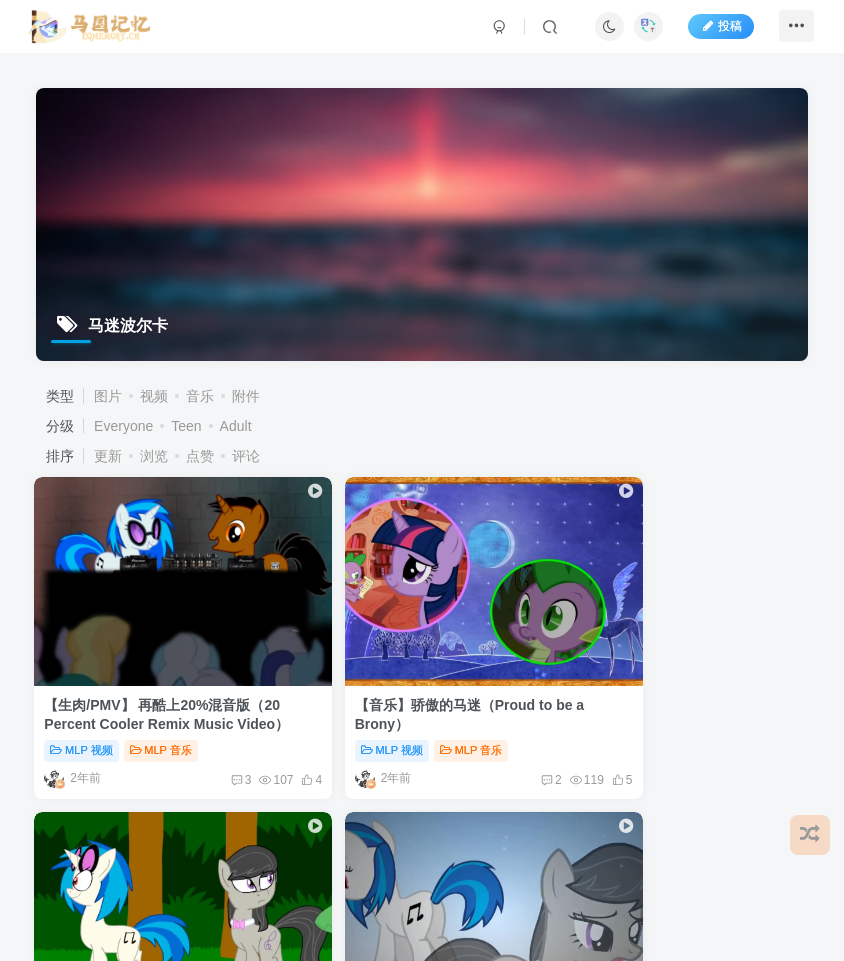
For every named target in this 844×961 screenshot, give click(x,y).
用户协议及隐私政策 (298, 807)
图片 (108, 396)
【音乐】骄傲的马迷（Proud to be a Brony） (306, 644)
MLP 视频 (83, 670)
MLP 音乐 (162, 670)
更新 (108, 456)
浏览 (154, 456)
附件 (246, 396)
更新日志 (476, 807)
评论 (246, 456)
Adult (236, 426)
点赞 (200, 456)
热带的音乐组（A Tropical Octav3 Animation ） (494, 644)
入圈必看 (554, 670)
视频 (154, 396)
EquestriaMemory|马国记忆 (247, 853)
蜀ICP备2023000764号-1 (292, 870)
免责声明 (121, 807)
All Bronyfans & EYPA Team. (414, 853)
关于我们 (404, 807)
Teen (186, 426)
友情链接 (48, 807)
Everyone (123, 426)
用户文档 (193, 807)
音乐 (200, 396)
